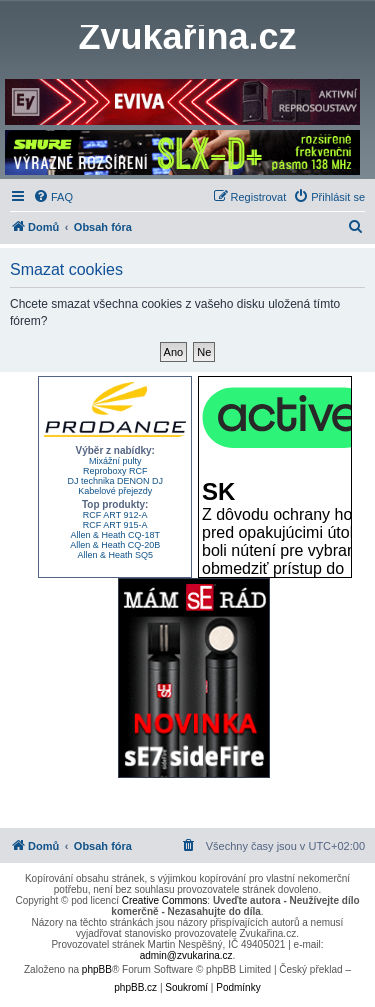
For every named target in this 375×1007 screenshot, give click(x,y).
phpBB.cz (135, 987)
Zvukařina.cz (187, 37)
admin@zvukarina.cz (186, 955)
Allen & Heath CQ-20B (115, 545)
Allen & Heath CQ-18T (115, 535)
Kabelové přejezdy (115, 491)
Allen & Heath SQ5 (115, 555)
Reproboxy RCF (115, 471)
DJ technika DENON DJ (115, 481)
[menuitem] (53, 197)
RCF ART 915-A (115, 525)
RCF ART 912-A (115, 515)
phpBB (97, 969)
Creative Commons (165, 900)
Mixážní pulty (115, 461)
